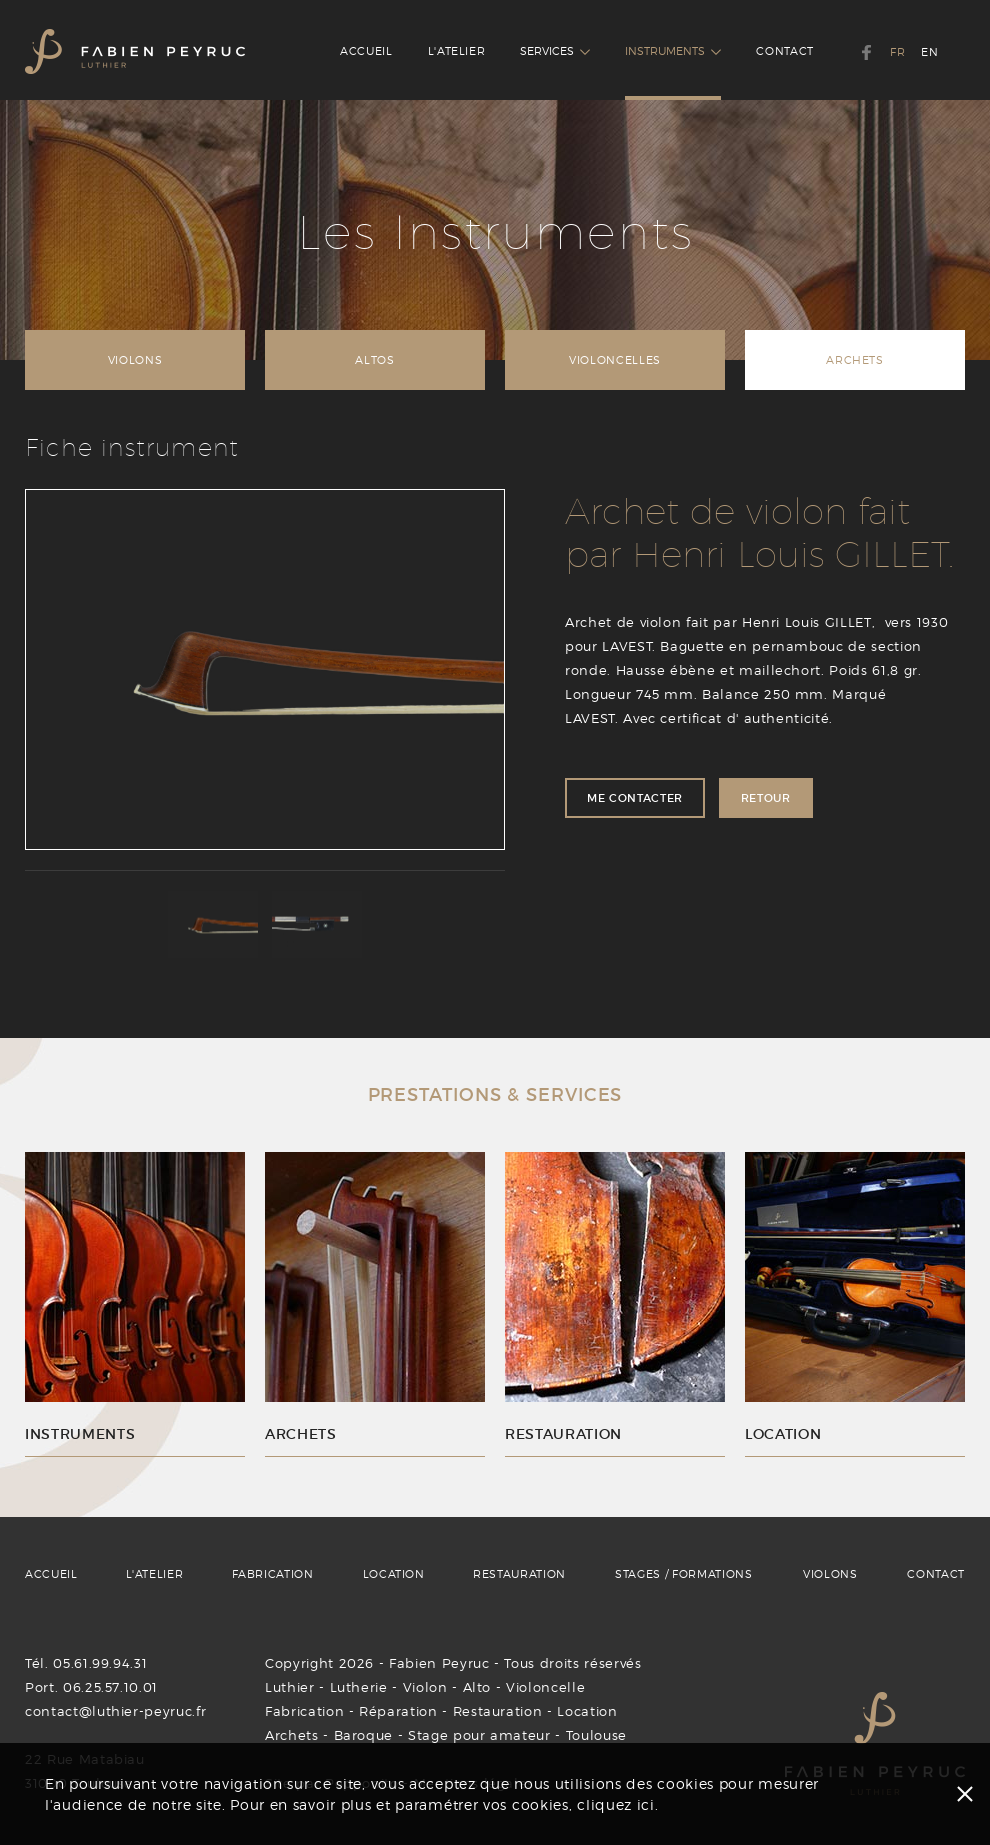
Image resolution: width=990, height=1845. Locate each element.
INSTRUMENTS (673, 51)
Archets (292, 1735)
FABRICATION (273, 1574)
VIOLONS (135, 360)
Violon (425, 1687)
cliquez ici (616, 1804)
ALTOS (374, 360)
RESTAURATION (519, 1574)
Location (587, 1711)
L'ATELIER (457, 51)
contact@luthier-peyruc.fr (115, 1711)
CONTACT (785, 51)
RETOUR (766, 798)
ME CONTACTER (635, 798)
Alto (477, 1687)
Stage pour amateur (479, 1735)
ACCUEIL (366, 51)
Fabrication (304, 1711)
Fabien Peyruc (439, 1663)
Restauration (498, 1711)
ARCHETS (855, 360)
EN (929, 52)
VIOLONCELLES (615, 360)
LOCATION (394, 1574)
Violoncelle (545, 1687)
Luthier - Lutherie (326, 1687)
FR (897, 52)
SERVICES (555, 51)
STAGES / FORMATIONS (683, 1574)
